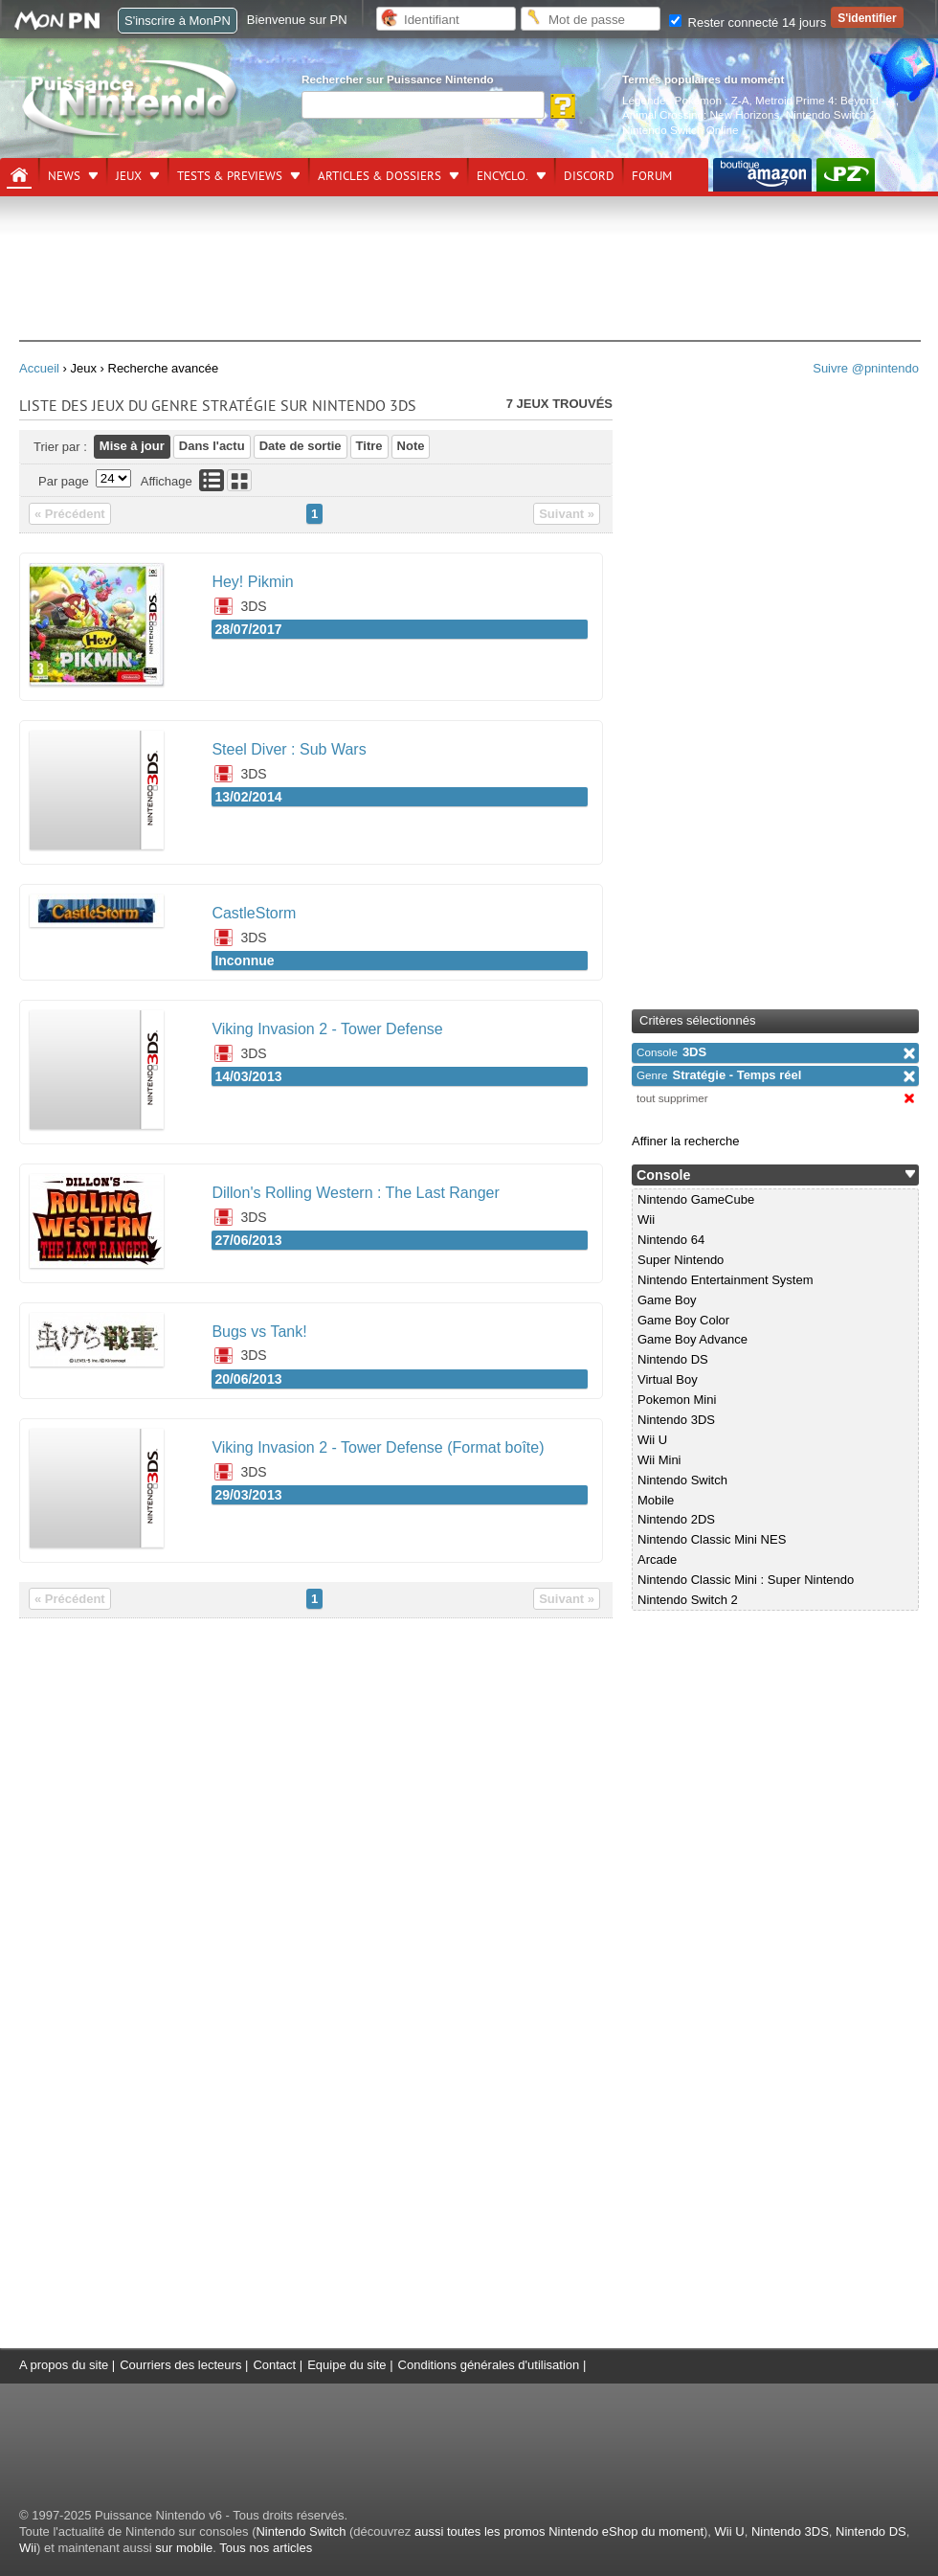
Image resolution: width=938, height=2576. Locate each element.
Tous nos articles (265, 2548)
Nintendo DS (672, 1359)
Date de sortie (300, 446)
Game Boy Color (683, 1320)
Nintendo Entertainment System (725, 1280)
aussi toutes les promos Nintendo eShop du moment (559, 2531)
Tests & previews (229, 176)
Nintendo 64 (670, 1239)
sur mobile (183, 2548)
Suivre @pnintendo (866, 368)
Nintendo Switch (682, 1480)
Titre (369, 446)
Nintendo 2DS (676, 1519)
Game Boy (666, 1300)
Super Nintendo (680, 1260)
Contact (274, 2365)
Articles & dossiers (379, 176)
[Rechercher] (423, 105)
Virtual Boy (667, 1379)
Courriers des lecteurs (180, 2365)
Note (411, 446)
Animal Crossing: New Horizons (700, 114)
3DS (671, 1052)
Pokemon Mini (676, 1399)
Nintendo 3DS (676, 1419)
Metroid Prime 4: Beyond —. (825, 100)
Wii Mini (659, 1460)
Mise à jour (132, 446)
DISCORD (589, 176)
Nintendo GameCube (695, 1199)
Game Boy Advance (692, 1339)
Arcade (657, 1559)
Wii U (652, 1440)
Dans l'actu (212, 446)
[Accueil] (19, 175)
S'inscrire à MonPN (177, 20)
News (64, 176)
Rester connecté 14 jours (747, 22)
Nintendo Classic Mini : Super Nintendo (745, 1579)
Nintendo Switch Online (680, 130)
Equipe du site (346, 2365)
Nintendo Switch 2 (831, 114)
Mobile (655, 1500)
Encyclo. (502, 176)
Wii (646, 1219)
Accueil (39, 368)
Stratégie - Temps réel (718, 1075)
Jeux (129, 176)
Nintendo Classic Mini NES (711, 1539)
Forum (652, 176)
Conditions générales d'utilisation (489, 2365)
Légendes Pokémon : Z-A (685, 100)
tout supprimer (672, 1098)
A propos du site (63, 2365)
